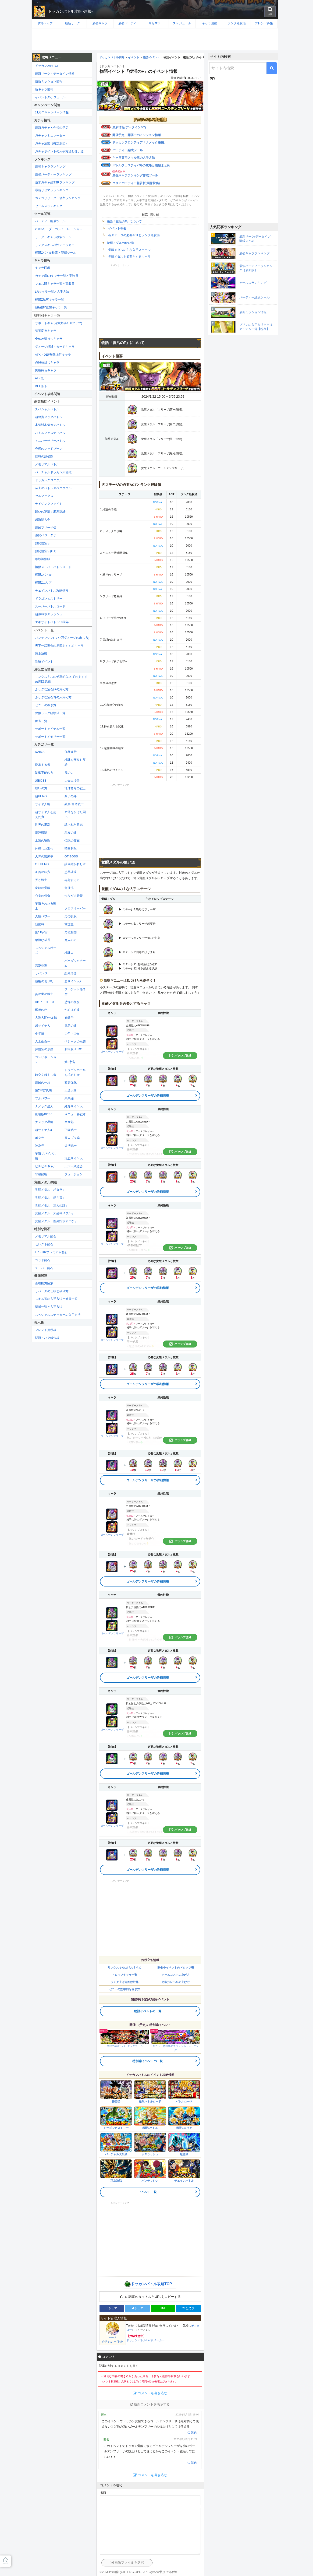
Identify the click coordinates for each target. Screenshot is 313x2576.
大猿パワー (42, 916)
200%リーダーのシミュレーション (58, 229)
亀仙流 (69, 888)
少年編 (39, 1033)
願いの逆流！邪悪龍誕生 (51, 511)
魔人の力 (70, 940)
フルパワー (42, 1098)
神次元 (39, 1146)
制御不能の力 (44, 772)
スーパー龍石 (44, 1268)
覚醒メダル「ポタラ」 (50, 1189)
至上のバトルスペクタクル (53, 488)
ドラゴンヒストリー (48, 598)
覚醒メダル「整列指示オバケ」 (56, 1221)
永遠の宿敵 (42, 840)
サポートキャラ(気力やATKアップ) (58, 323)
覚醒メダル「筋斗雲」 (50, 1197)
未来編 (69, 1098)
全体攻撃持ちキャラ (48, 338)
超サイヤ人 (42, 1025)
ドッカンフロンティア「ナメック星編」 (139, 142)
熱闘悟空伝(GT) (46, 551)
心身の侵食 (42, 896)
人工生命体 (42, 1041)
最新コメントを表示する (150, 2404)
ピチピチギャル (45, 1166)
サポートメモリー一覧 (50, 736)
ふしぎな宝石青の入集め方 (53, 697)
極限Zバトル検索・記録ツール (55, 252)
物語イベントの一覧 (147, 2011)
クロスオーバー (75, 908)
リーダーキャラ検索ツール (53, 237)
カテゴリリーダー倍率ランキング (58, 198)
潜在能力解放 (44, 1283)
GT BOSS (71, 856)
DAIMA (40, 752)
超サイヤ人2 (72, 981)
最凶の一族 (42, 1082)
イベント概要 (117, 228)
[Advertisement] (155, 39)
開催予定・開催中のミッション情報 (136, 135)
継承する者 (42, 764)
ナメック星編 (44, 1122)
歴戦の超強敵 (44, 456)
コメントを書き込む (150, 2393)
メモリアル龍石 (45, 1236)
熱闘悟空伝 (42, 543)
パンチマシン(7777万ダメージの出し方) (62, 637)
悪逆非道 (41, 965)
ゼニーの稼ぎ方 (45, 705)
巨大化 (69, 1122)
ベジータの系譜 (75, 1041)
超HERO (41, 796)
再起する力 (72, 880)
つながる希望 (73, 896)
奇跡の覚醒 (42, 888)
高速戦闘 (41, 832)
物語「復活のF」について (124, 221)
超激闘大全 (42, 519)
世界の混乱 (42, 824)
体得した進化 (44, 848)
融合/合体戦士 (74, 804)
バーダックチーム (75, 963)
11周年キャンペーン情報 (52, 112)
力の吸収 (70, 916)
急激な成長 (42, 940)
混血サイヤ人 (73, 1158)
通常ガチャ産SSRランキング (55, 182)
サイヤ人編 (42, 804)
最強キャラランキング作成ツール (135, 175)
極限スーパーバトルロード (53, 567)
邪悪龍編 (41, 1174)
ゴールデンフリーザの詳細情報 (147, 1095)
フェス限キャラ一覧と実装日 (55, 283)
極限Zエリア (43, 582)
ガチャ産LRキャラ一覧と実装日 (56, 275)
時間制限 (70, 848)
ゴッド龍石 (42, 1260)
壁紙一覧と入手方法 (48, 1307)
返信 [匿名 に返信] (192, 2432)
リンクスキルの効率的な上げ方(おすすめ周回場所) (61, 679)
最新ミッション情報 (48, 81)
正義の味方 (42, 872)
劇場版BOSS (44, 1114)
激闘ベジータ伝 (45, 535)
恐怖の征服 (72, 1002)
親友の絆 (70, 832)
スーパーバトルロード (50, 606)
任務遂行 (70, 752)
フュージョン (73, 1174)
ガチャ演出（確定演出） (51, 143)
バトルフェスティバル (50, 433)
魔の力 (69, 772)
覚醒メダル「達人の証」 (51, 1205)
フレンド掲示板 (45, 1330)
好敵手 (69, 1017)
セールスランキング (48, 206)
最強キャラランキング (50, 166)
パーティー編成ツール (127, 150)
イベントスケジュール (50, 97)
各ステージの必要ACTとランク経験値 (134, 235)
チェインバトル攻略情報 (51, 590)
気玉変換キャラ (45, 331)
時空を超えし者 (45, 1075)
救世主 (69, 924)
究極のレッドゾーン (48, 448)
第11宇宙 (41, 932)
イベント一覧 (148, 2192)
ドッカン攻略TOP (47, 65)
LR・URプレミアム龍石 (51, 1252)
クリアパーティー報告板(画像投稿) (136, 183)
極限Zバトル (43, 574)
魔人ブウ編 (72, 1138)
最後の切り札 (44, 981)
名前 (103, 2492)
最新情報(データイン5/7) (129, 127)
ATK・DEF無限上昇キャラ (53, 354)
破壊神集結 (42, 559)
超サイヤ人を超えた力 (45, 814)
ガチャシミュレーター (50, 135)
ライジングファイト (48, 503)
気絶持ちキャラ (45, 370)
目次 (145, 214)
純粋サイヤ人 (73, 1106)
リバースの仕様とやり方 (51, 1291)
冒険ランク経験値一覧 (50, 713)
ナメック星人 (44, 1106)
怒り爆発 (70, 973)
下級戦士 (70, 1130)
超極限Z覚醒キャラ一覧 (51, 307)
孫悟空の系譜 (44, 1049)
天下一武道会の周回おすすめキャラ (59, 645)
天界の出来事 (44, 856)
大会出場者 (72, 780)
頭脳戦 (39, 924)
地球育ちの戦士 (75, 788)
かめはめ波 (72, 1009)
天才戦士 (41, 880)
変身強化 (70, 1082)
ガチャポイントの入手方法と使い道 (59, 151)
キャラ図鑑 (42, 268)
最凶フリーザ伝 (45, 527)
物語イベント (44, 661)
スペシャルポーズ (45, 950)
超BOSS (40, 780)
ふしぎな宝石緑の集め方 (51, 689)
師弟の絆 (41, 1009)
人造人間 (70, 1090)
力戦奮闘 (70, 932)
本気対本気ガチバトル (50, 425)
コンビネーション (45, 1059)
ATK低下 (41, 378)
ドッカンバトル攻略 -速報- (70, 11)
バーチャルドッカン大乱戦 (53, 472)
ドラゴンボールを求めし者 (75, 1072)
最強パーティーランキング (53, 174)
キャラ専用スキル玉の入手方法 (133, 157)
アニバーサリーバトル (50, 440)
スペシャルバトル (47, 409)
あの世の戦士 (44, 994)
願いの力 (41, 788)
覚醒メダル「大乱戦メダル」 (55, 1213)
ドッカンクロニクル (48, 480)
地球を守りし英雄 (75, 762)
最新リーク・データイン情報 (55, 73)
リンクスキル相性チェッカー (55, 245)
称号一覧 (41, 721)
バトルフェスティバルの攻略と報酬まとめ (141, 165)
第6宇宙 (69, 1062)
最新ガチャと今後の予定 (51, 127)
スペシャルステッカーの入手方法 (58, 1314)
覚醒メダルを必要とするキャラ (129, 256)
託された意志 (73, 824)
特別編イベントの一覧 (147, 2061)
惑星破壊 (70, 872)
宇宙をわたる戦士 (45, 906)
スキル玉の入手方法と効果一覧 (56, 1299)
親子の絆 (70, 796)
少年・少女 (72, 1033)
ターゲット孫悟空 (75, 991)
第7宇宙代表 (43, 1090)
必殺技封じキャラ (47, 362)
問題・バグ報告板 (47, 1338)
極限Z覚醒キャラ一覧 (49, 299)
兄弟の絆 (70, 1025)
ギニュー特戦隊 (75, 1114)
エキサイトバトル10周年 (52, 622)
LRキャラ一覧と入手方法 (52, 291)
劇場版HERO (73, 1049)
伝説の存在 (72, 840)
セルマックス (44, 496)
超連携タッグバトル (48, 417)
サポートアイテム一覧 (50, 728)
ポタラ (39, 1138)
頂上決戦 (41, 653)
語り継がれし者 (75, 864)
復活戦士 (70, 1146)
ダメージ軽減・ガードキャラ (55, 346)
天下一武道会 (73, 1166)
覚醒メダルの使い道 (120, 243)
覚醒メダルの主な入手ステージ (129, 250)
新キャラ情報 (44, 89)
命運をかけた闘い (75, 814)
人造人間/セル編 (46, 1017)
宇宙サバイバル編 (45, 1156)
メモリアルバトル (47, 464)
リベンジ (41, 973)
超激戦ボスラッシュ (48, 614)
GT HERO (42, 864)
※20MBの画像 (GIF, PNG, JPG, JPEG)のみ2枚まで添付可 (138, 2572)
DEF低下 (41, 386)
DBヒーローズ (44, 1002)
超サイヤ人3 (43, 1130)
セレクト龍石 (44, 1244)
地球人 (69, 953)
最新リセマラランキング (51, 190)
